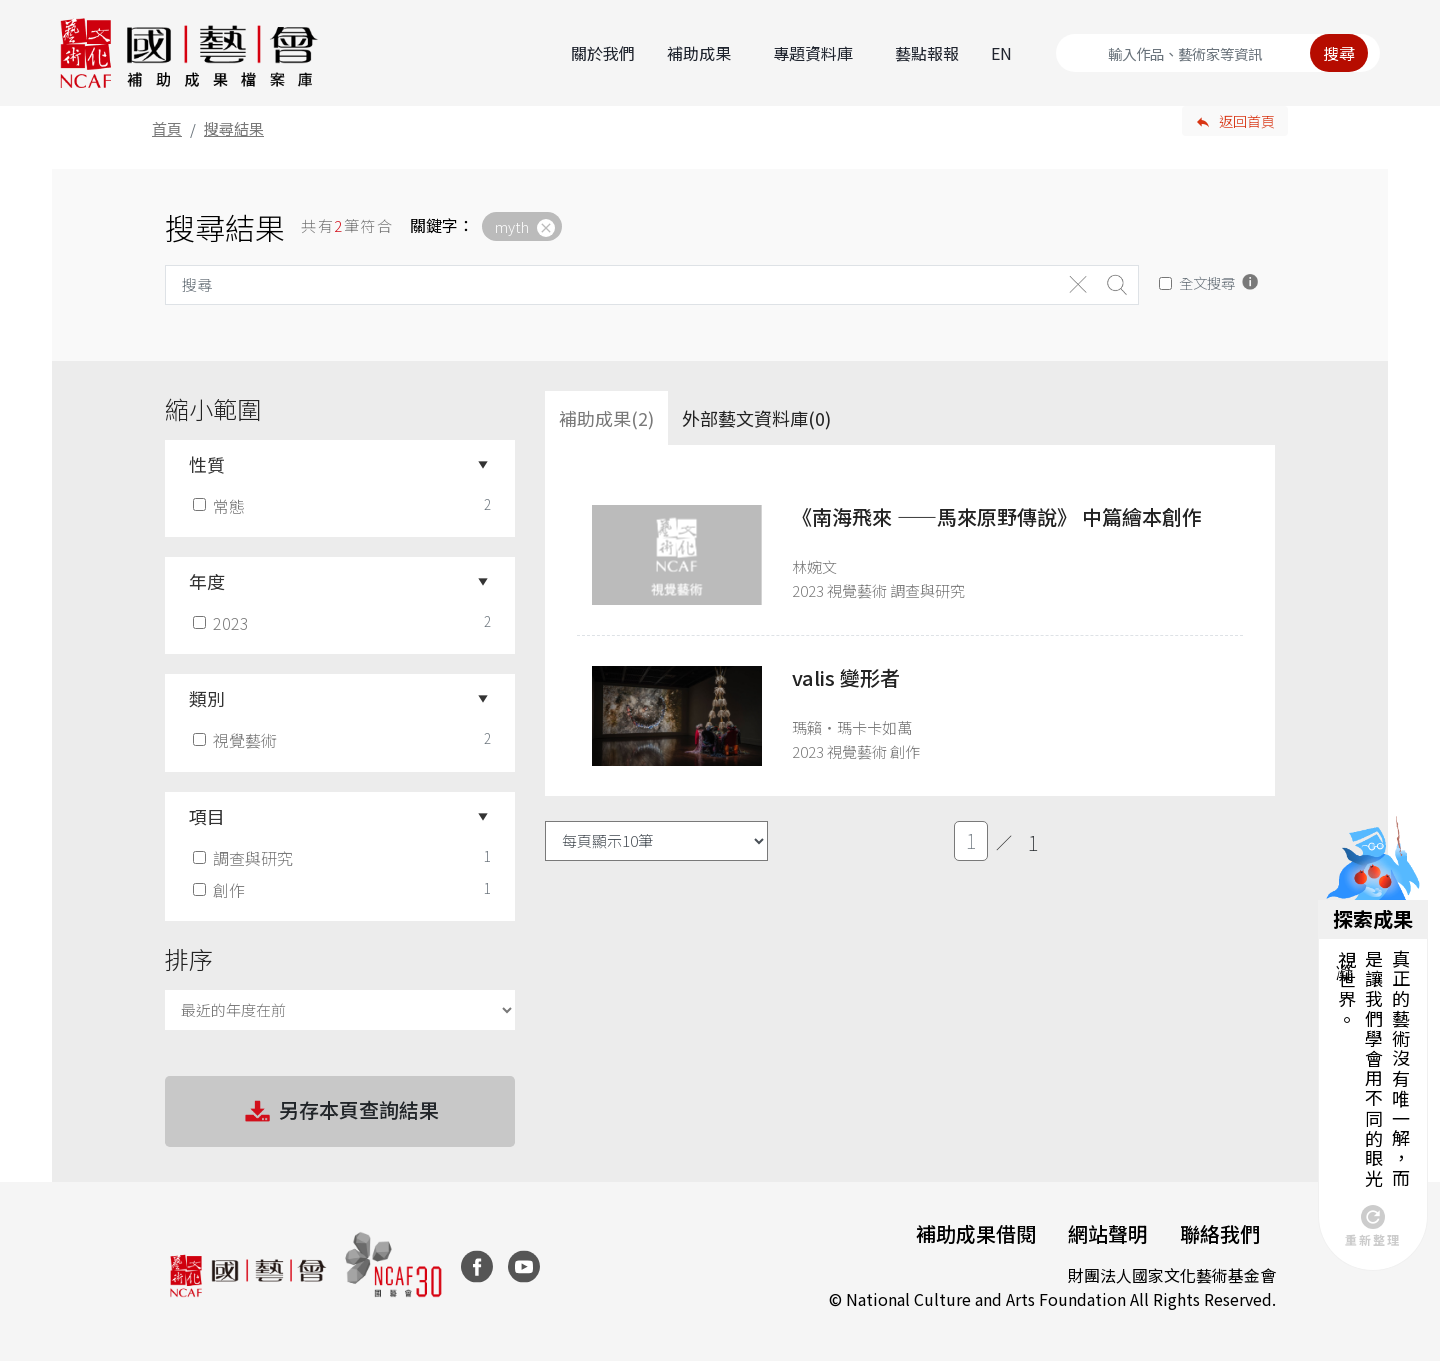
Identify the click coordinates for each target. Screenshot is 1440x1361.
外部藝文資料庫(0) (756, 418)
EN (1001, 53)
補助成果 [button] (699, 53)
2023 (223, 623)
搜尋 (1339, 53)
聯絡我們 (1220, 1233)
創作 (221, 890)
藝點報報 (927, 53)
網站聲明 (1108, 1233)
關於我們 (603, 53)
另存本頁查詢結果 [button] (340, 1112)
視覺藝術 (237, 740)
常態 (221, 506)
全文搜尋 (1207, 282)
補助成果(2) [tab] (606, 418)
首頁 (167, 128)
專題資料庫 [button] (813, 53)
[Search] (1218, 53)
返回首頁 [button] (1247, 121)
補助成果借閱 (976, 1233)
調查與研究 (245, 858)
